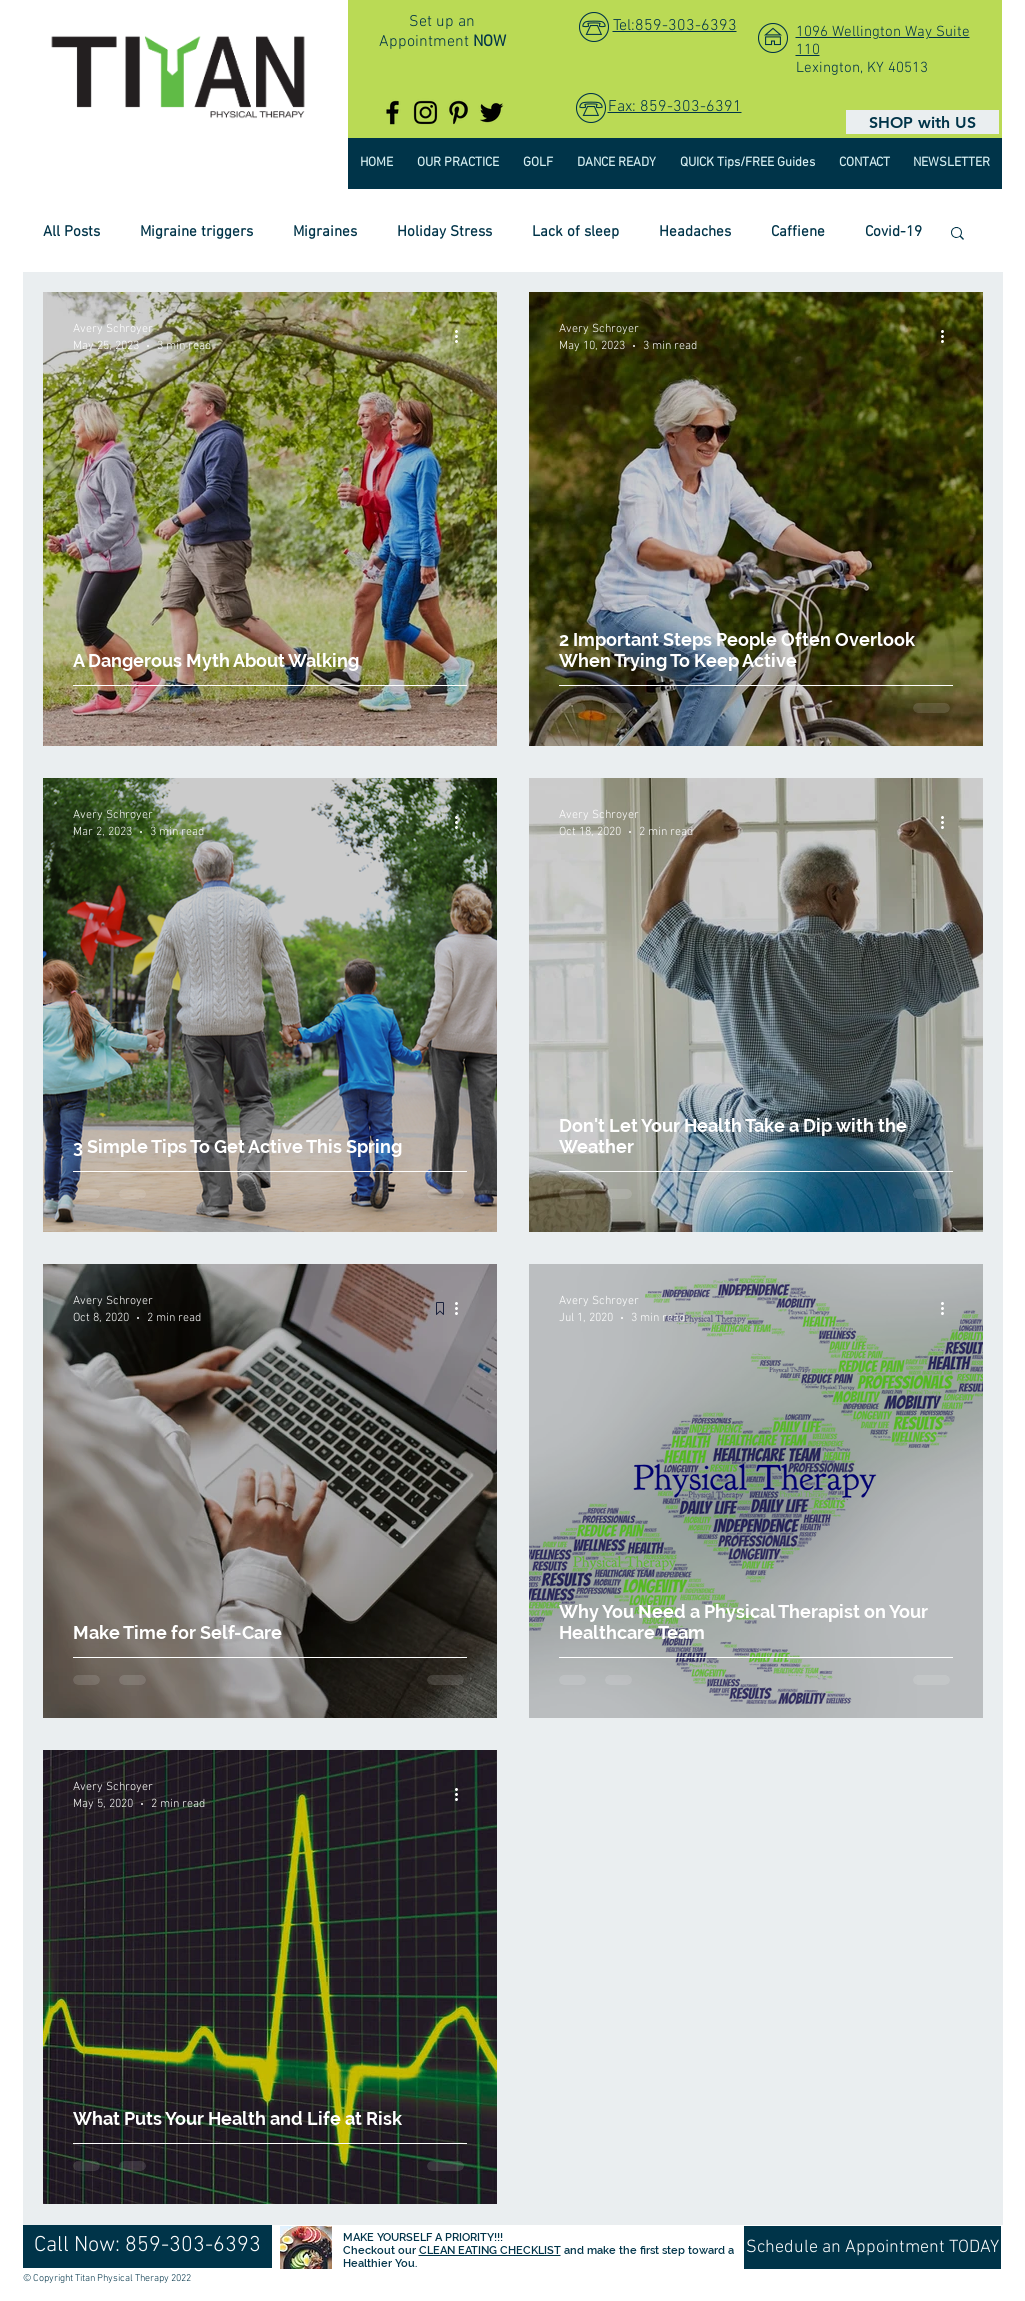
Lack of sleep (575, 232)
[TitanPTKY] (392, 112)
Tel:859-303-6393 (675, 26)
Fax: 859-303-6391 (675, 107)
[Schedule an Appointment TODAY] (872, 2247)
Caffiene (798, 232)
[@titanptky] (425, 112)
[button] (957, 234)
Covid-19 (893, 232)
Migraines (325, 232)
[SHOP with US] (922, 122)
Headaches (695, 232)
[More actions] (464, 336)
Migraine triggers (196, 232)
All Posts (71, 232)
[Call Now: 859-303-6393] (147, 2246)
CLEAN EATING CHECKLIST (490, 2250)
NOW (489, 42)
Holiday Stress (444, 232)
